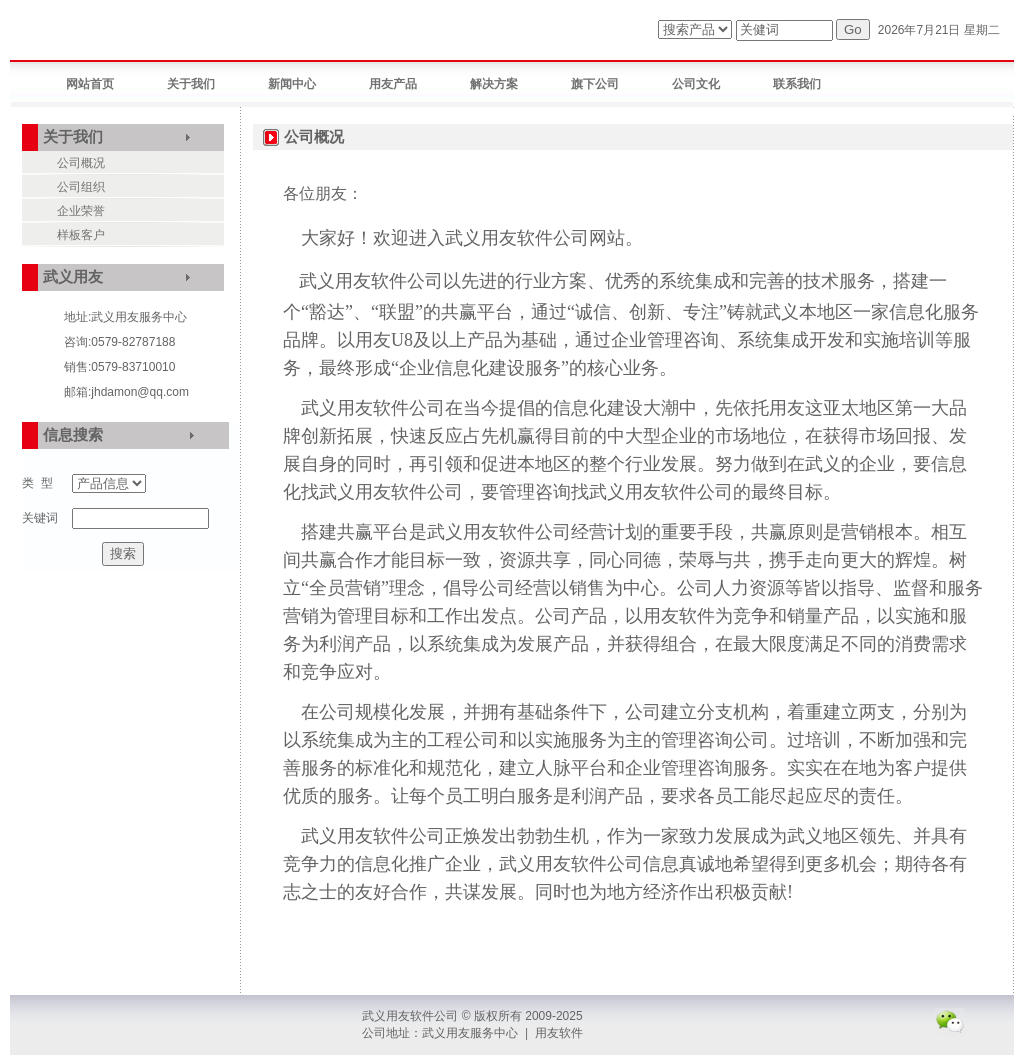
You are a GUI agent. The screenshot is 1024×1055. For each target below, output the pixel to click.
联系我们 (797, 84)
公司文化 (696, 84)
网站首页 (90, 84)
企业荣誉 (81, 211)
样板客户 (81, 235)
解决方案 (494, 84)
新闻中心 (292, 84)
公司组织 (81, 187)
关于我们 (191, 84)
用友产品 (393, 84)
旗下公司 (595, 84)
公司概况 (81, 163)
